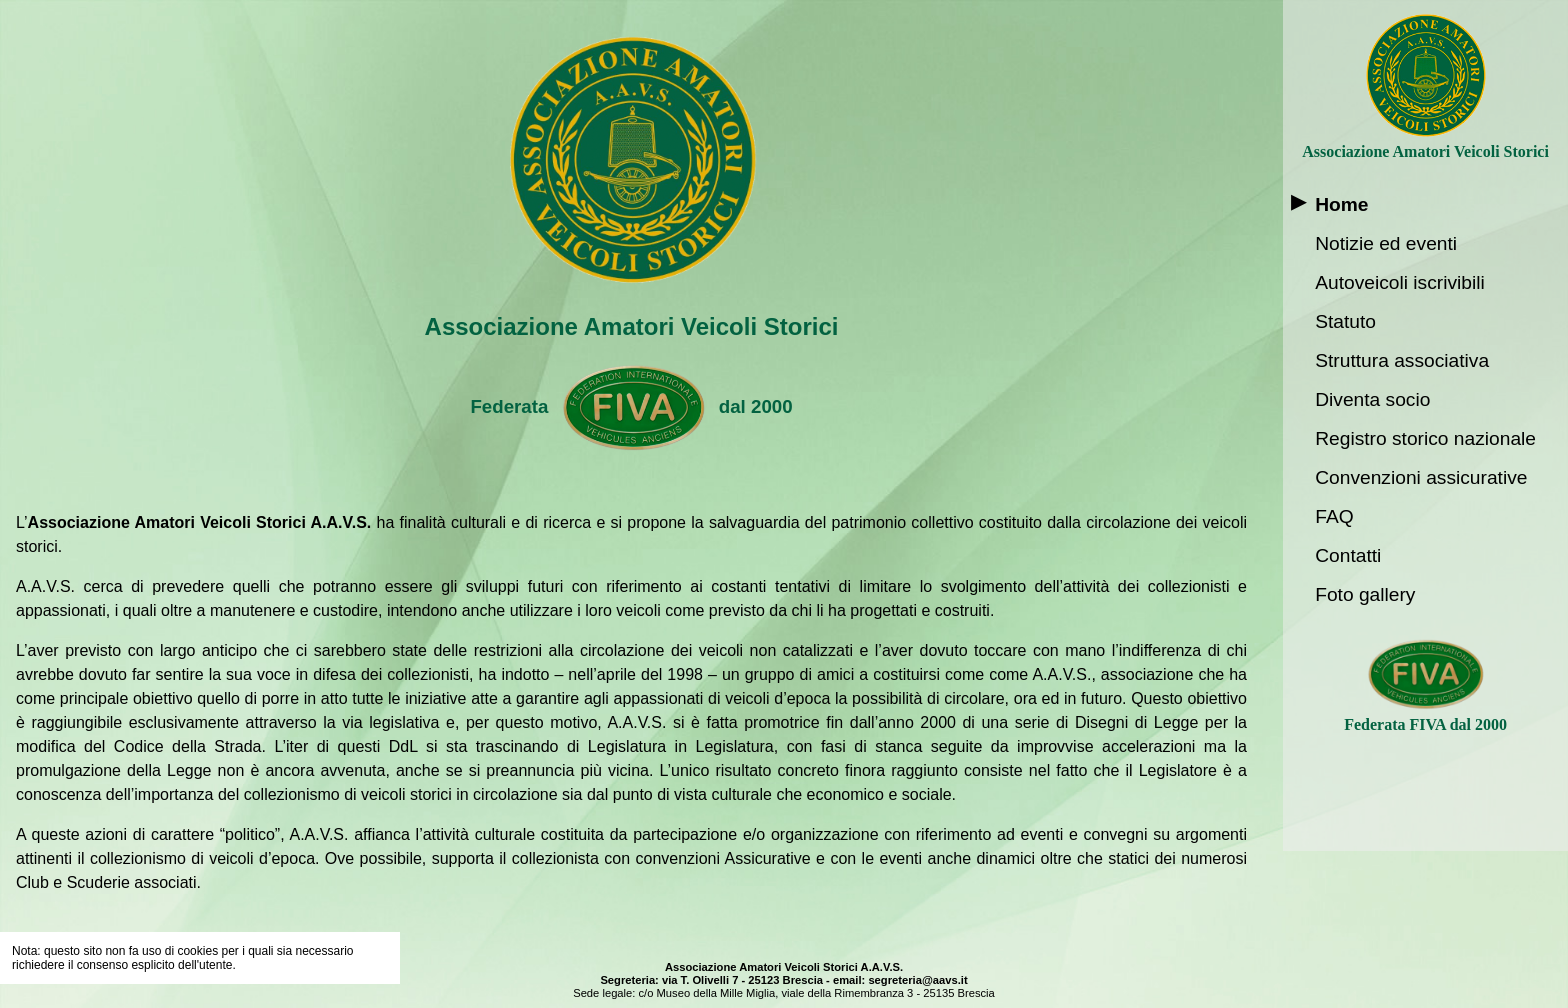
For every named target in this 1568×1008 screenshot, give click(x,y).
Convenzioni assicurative (1421, 477)
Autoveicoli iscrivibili (1400, 282)
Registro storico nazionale (1425, 438)
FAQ (1334, 516)
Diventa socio (1372, 399)
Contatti (1348, 555)
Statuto (1345, 321)
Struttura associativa (1402, 360)
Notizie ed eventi (1386, 243)
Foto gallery (1365, 594)
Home (1341, 204)
